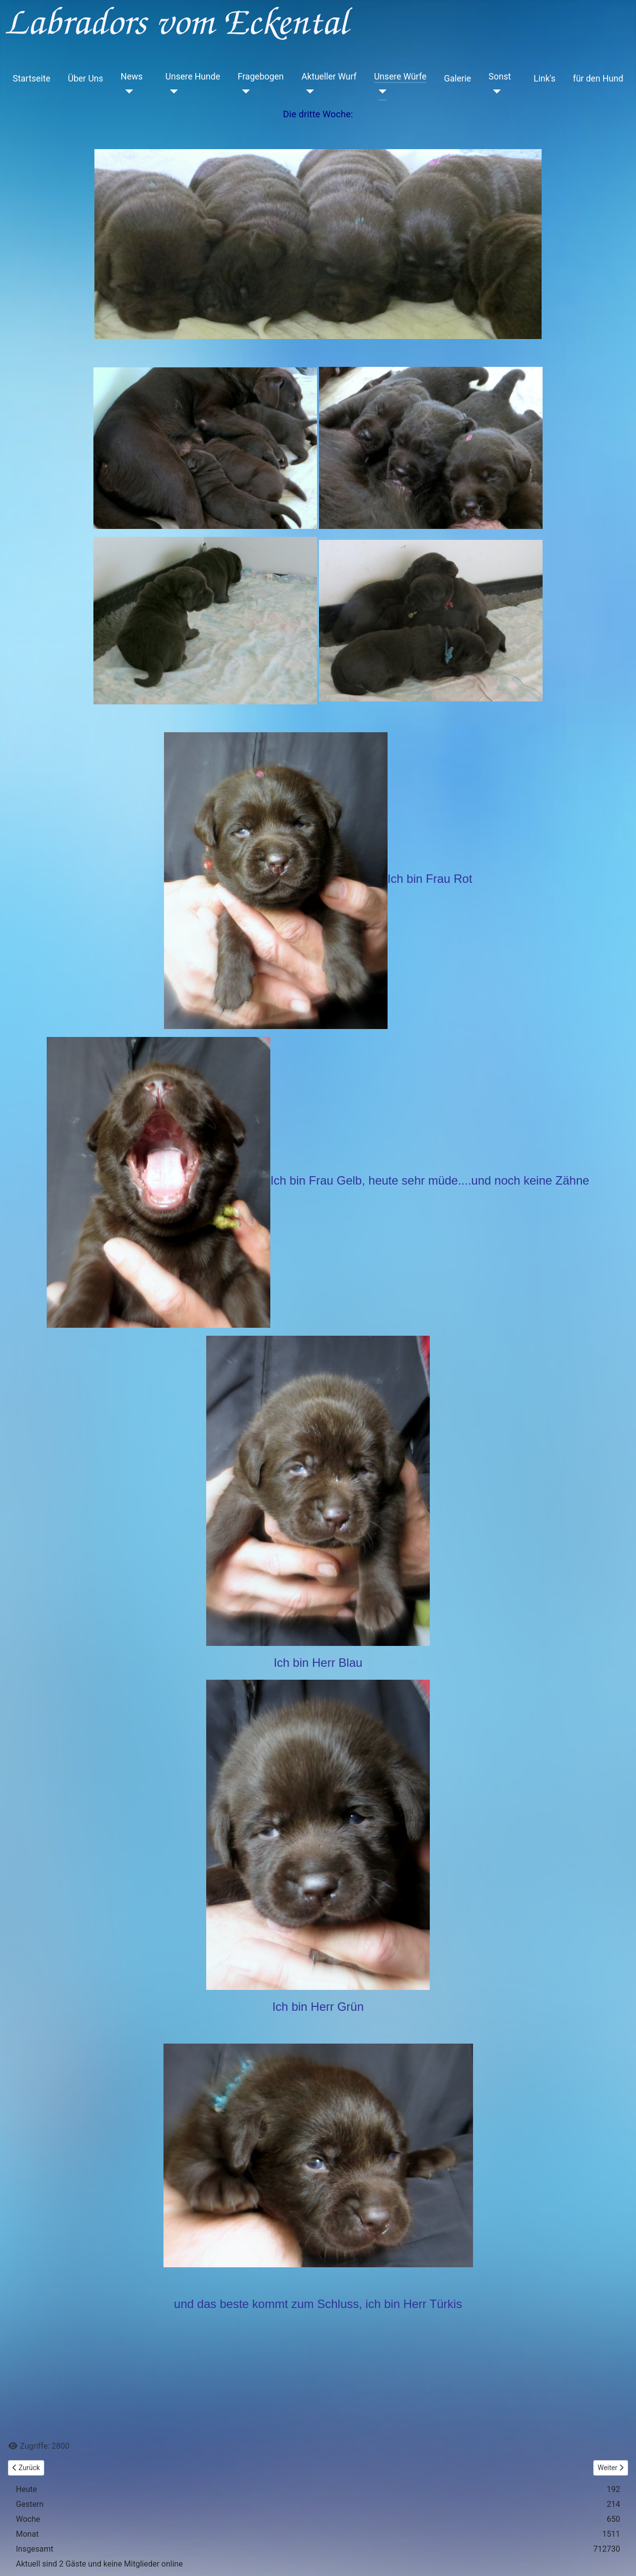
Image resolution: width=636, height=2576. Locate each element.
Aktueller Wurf (329, 77)
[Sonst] (494, 91)
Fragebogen (261, 77)
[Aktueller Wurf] (308, 91)
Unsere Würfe (400, 77)
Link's (545, 79)
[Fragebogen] (244, 91)
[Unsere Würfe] (380, 91)
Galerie (457, 79)
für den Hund (598, 79)
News (132, 77)
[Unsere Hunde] (171, 91)
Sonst (499, 77)
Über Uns (85, 79)
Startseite (32, 79)
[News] (127, 91)
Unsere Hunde (192, 77)
